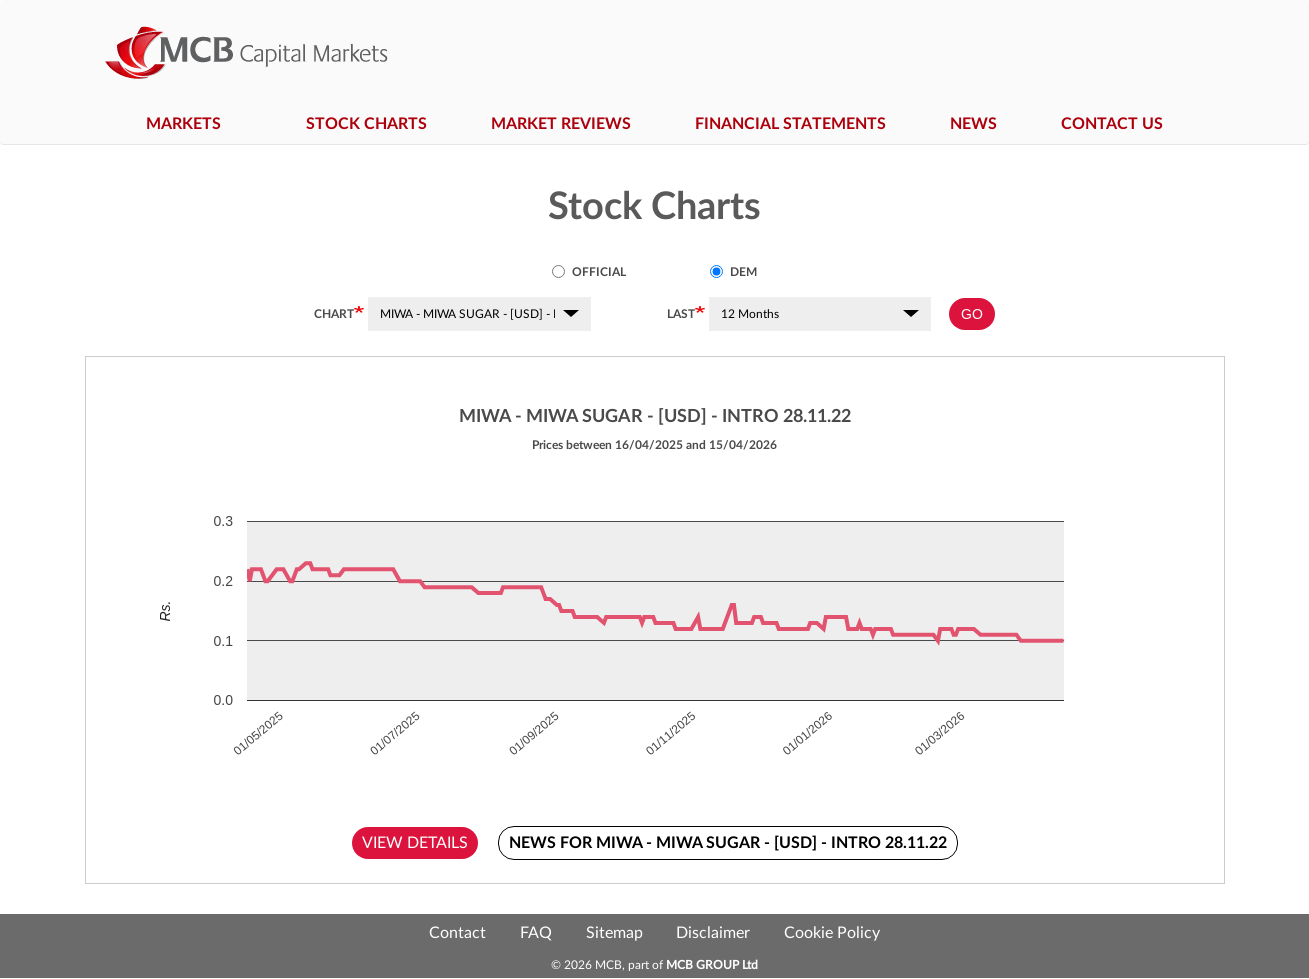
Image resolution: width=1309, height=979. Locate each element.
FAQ (536, 933)
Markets (194, 124)
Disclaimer (713, 933)
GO (972, 314)
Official (589, 271)
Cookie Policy (832, 933)
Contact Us (1112, 124)
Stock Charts (366, 124)
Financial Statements (790, 124)
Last (681, 314)
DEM (733, 271)
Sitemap (614, 933)
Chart (334, 314)
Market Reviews (561, 124)
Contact (457, 933)
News (973, 124)
